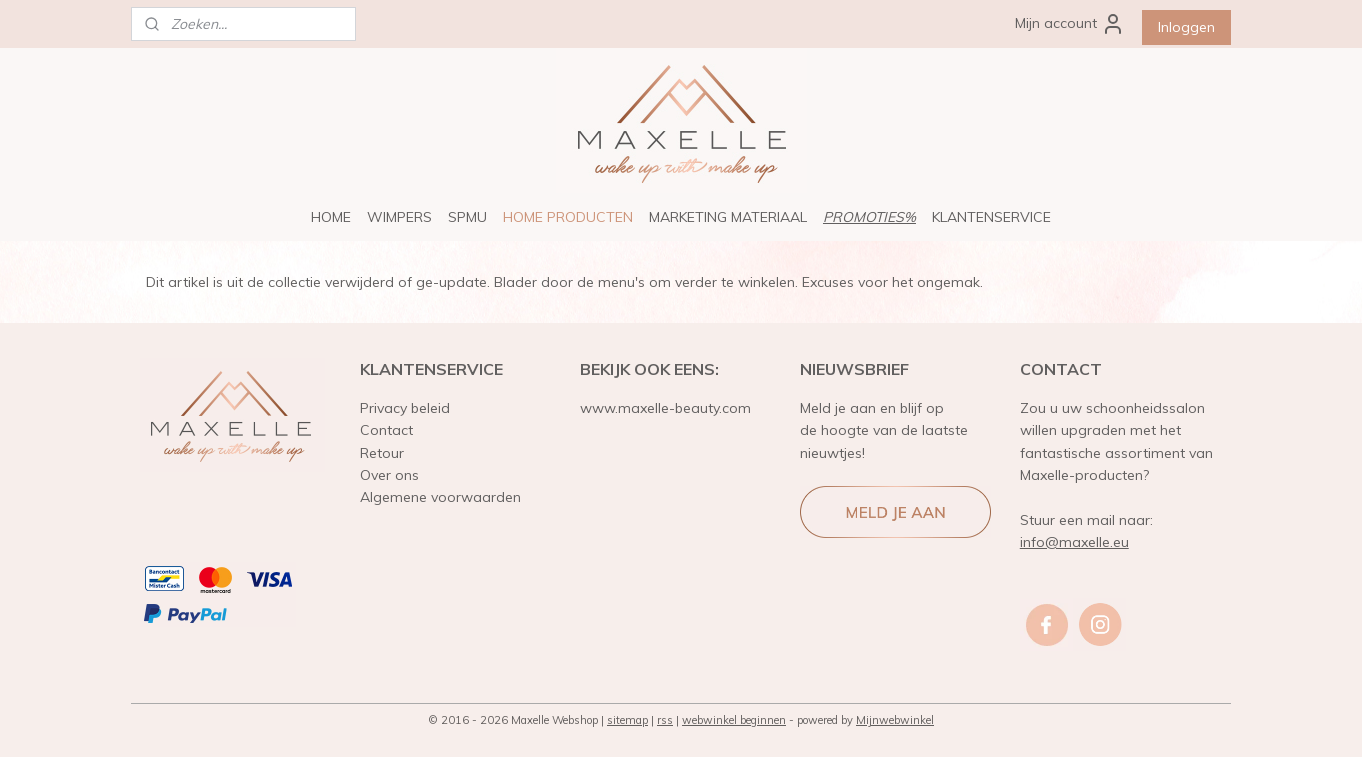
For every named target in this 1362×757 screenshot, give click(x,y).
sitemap (627, 720)
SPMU (467, 217)
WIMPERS (399, 217)
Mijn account (1070, 24)
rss (665, 720)
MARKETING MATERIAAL (728, 217)
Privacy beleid (405, 408)
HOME (331, 217)
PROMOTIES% (869, 217)
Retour (382, 453)
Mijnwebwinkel (895, 720)
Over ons (389, 475)
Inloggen (1186, 27)
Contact (386, 430)
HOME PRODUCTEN (568, 217)
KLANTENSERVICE (991, 217)
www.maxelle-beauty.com (665, 408)
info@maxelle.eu (1074, 542)
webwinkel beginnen (734, 720)
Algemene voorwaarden (440, 497)
